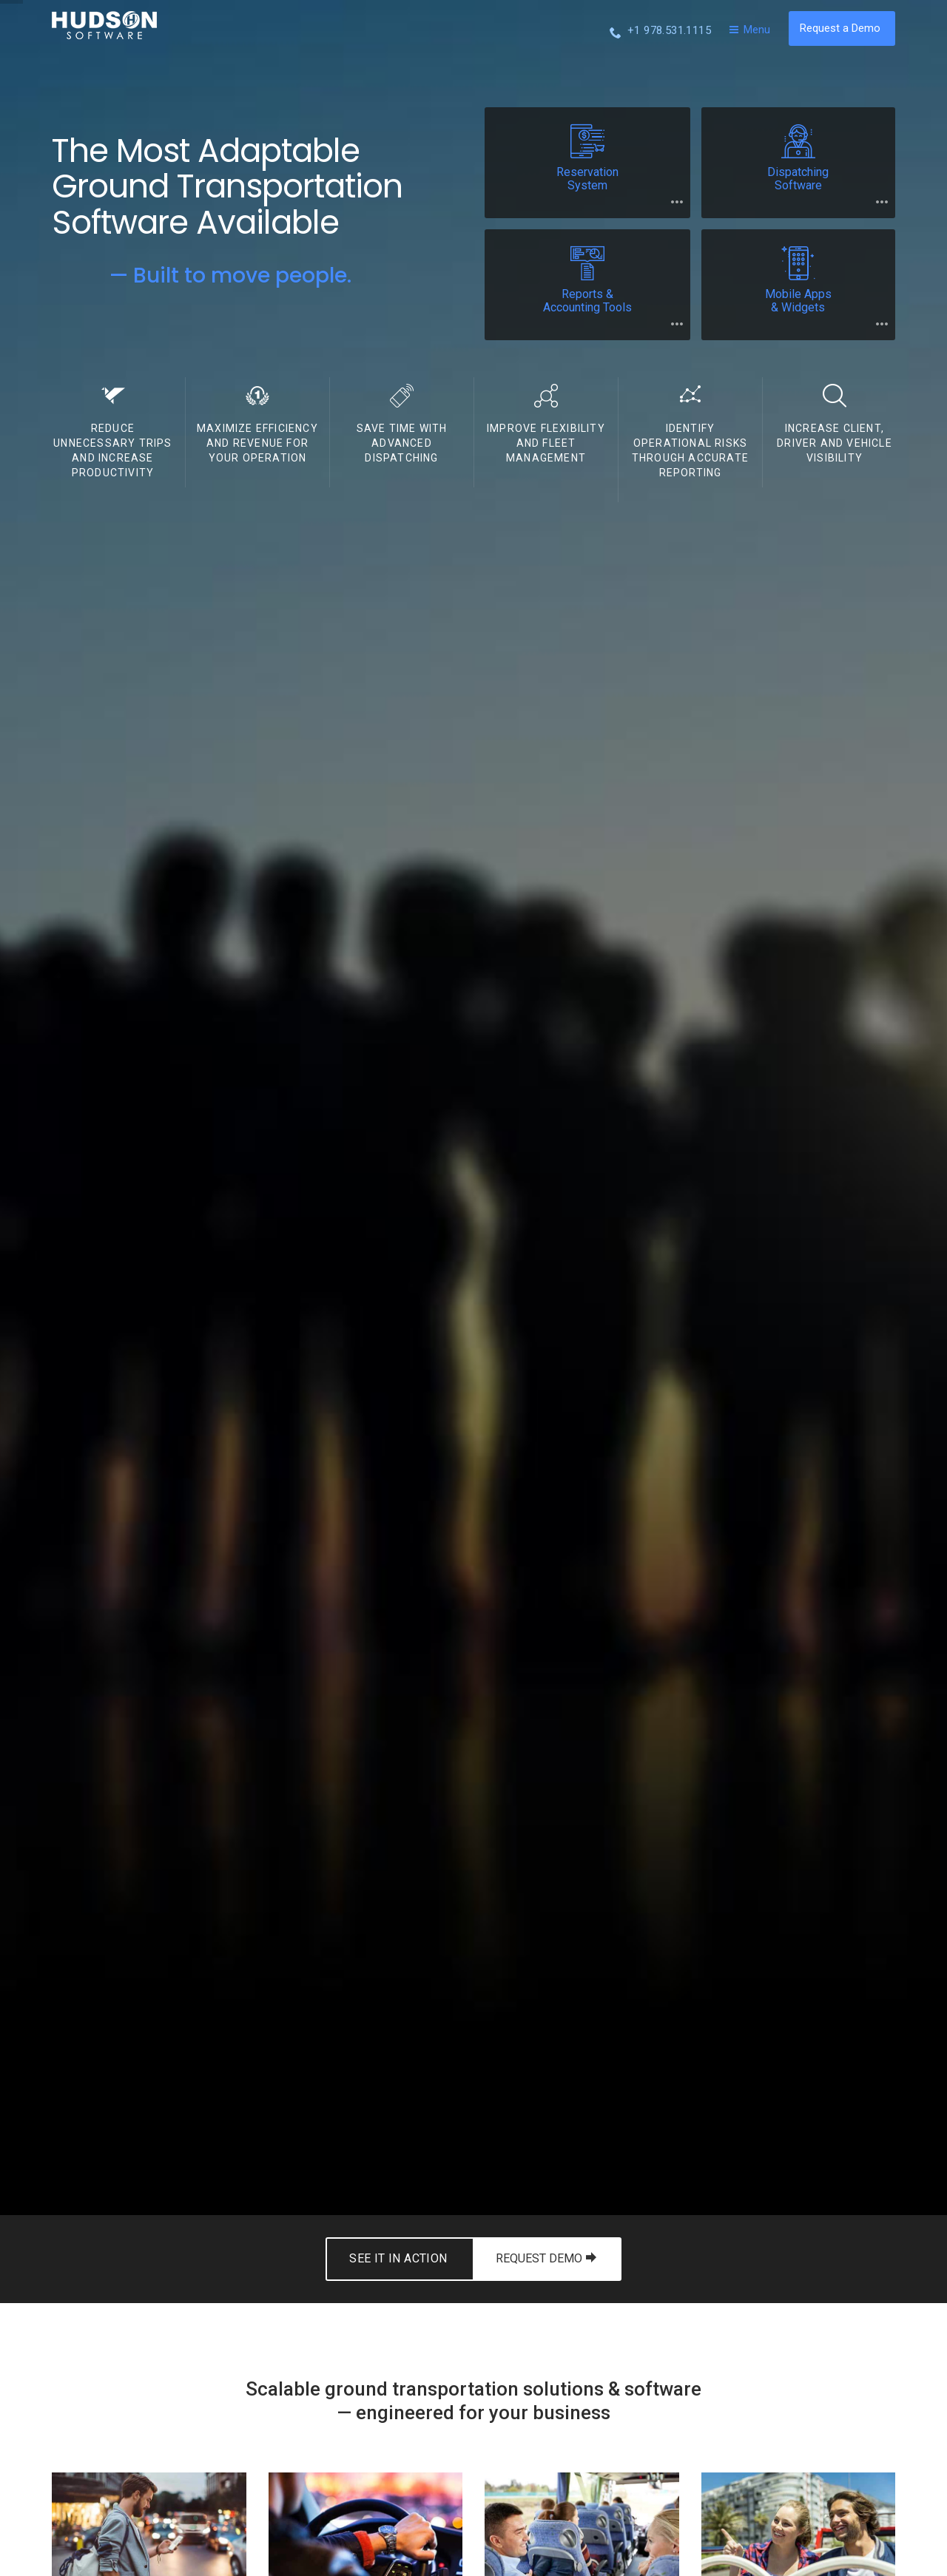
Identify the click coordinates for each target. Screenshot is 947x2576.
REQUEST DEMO (546, 2258)
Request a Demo (840, 28)
